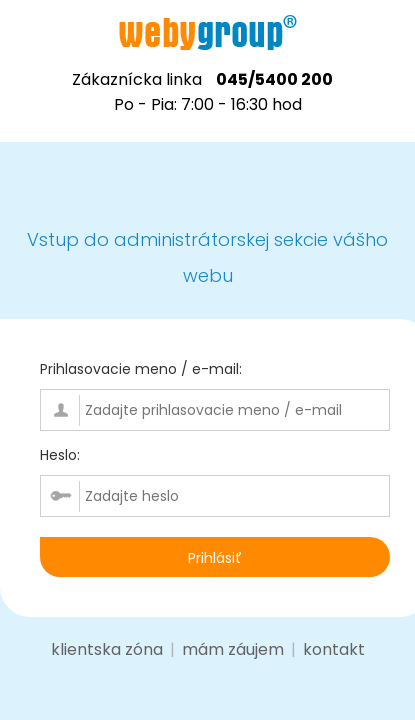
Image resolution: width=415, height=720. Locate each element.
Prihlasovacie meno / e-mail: (141, 369)
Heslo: (60, 455)
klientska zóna (107, 649)
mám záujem (233, 649)
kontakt (334, 649)
